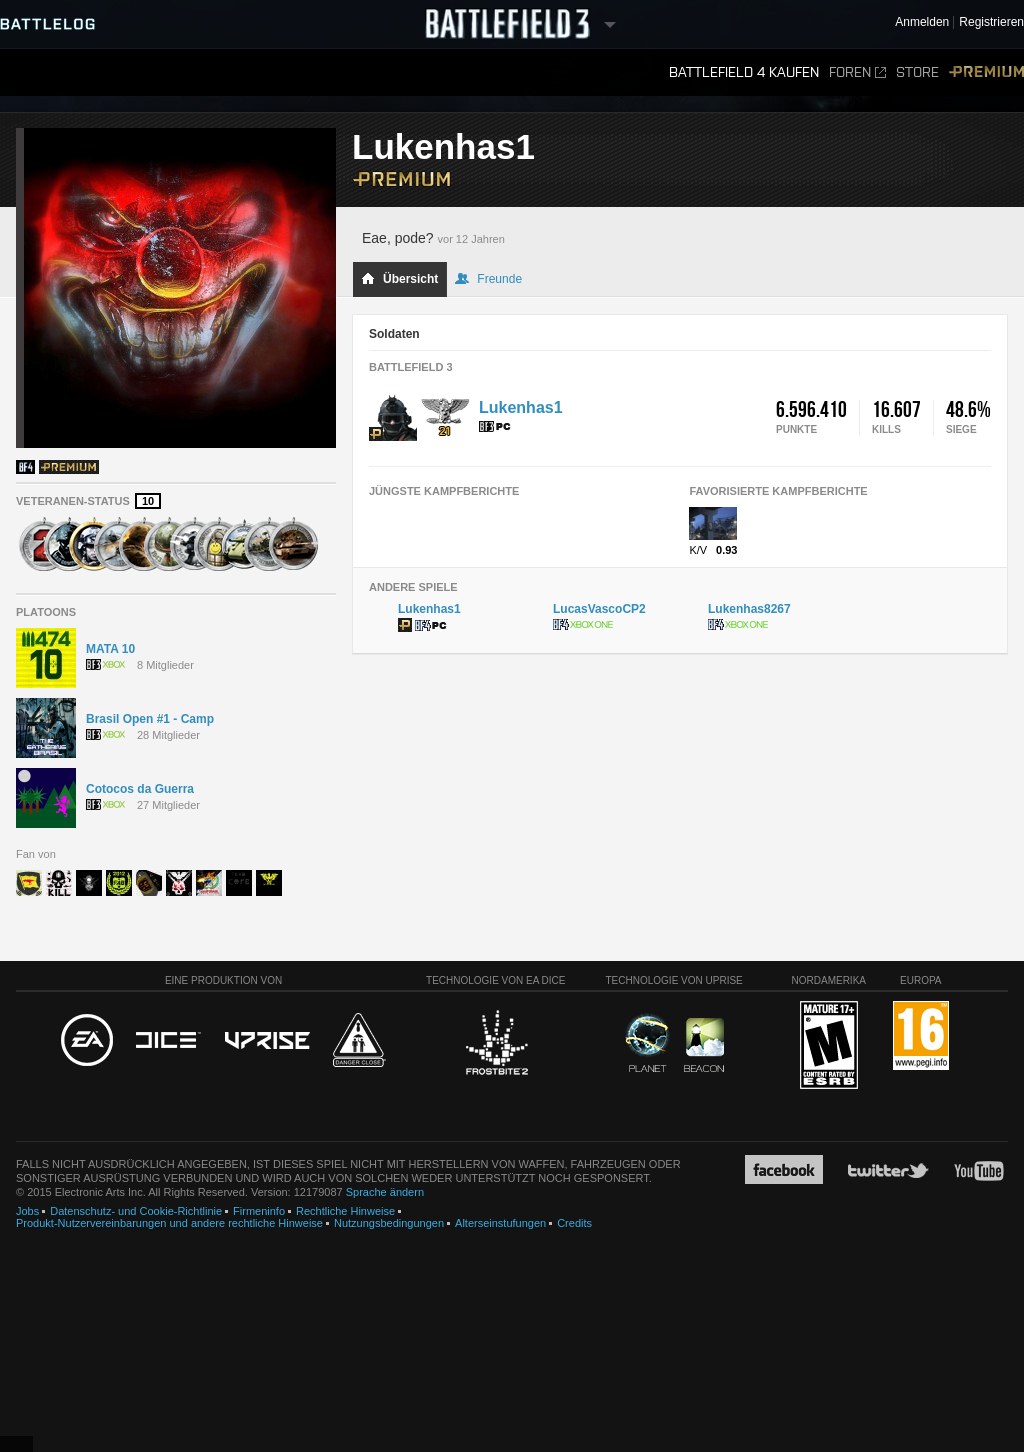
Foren (857, 72)
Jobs (27, 1211)
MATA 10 (110, 649)
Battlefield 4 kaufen (744, 72)
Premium (986, 72)
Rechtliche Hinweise (345, 1211)
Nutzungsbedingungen (389, 1223)
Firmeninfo (259, 1211)
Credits (574, 1223)
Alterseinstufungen (500, 1223)
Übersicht (399, 279)
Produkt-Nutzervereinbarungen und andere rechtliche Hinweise (169, 1223)
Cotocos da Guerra (140, 789)
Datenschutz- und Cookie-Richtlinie (136, 1211)
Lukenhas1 (521, 407)
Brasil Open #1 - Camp (150, 719)
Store (917, 72)
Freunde (488, 279)
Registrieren (991, 22)
